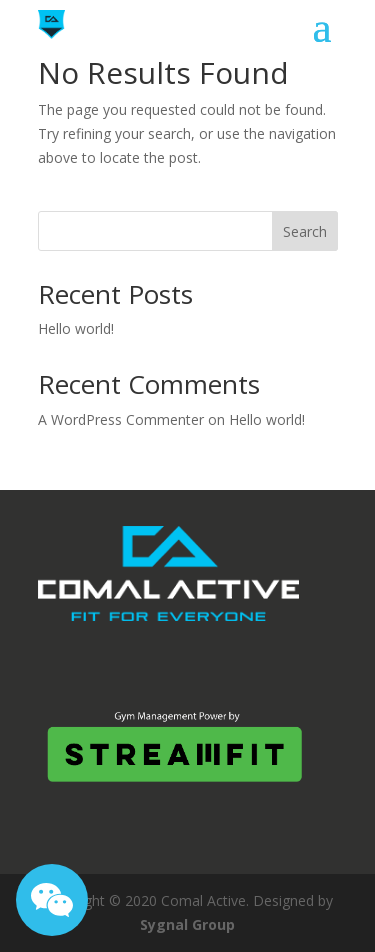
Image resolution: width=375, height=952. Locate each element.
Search (305, 231)
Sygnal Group (187, 924)
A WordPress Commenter (121, 419)
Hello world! (76, 328)
